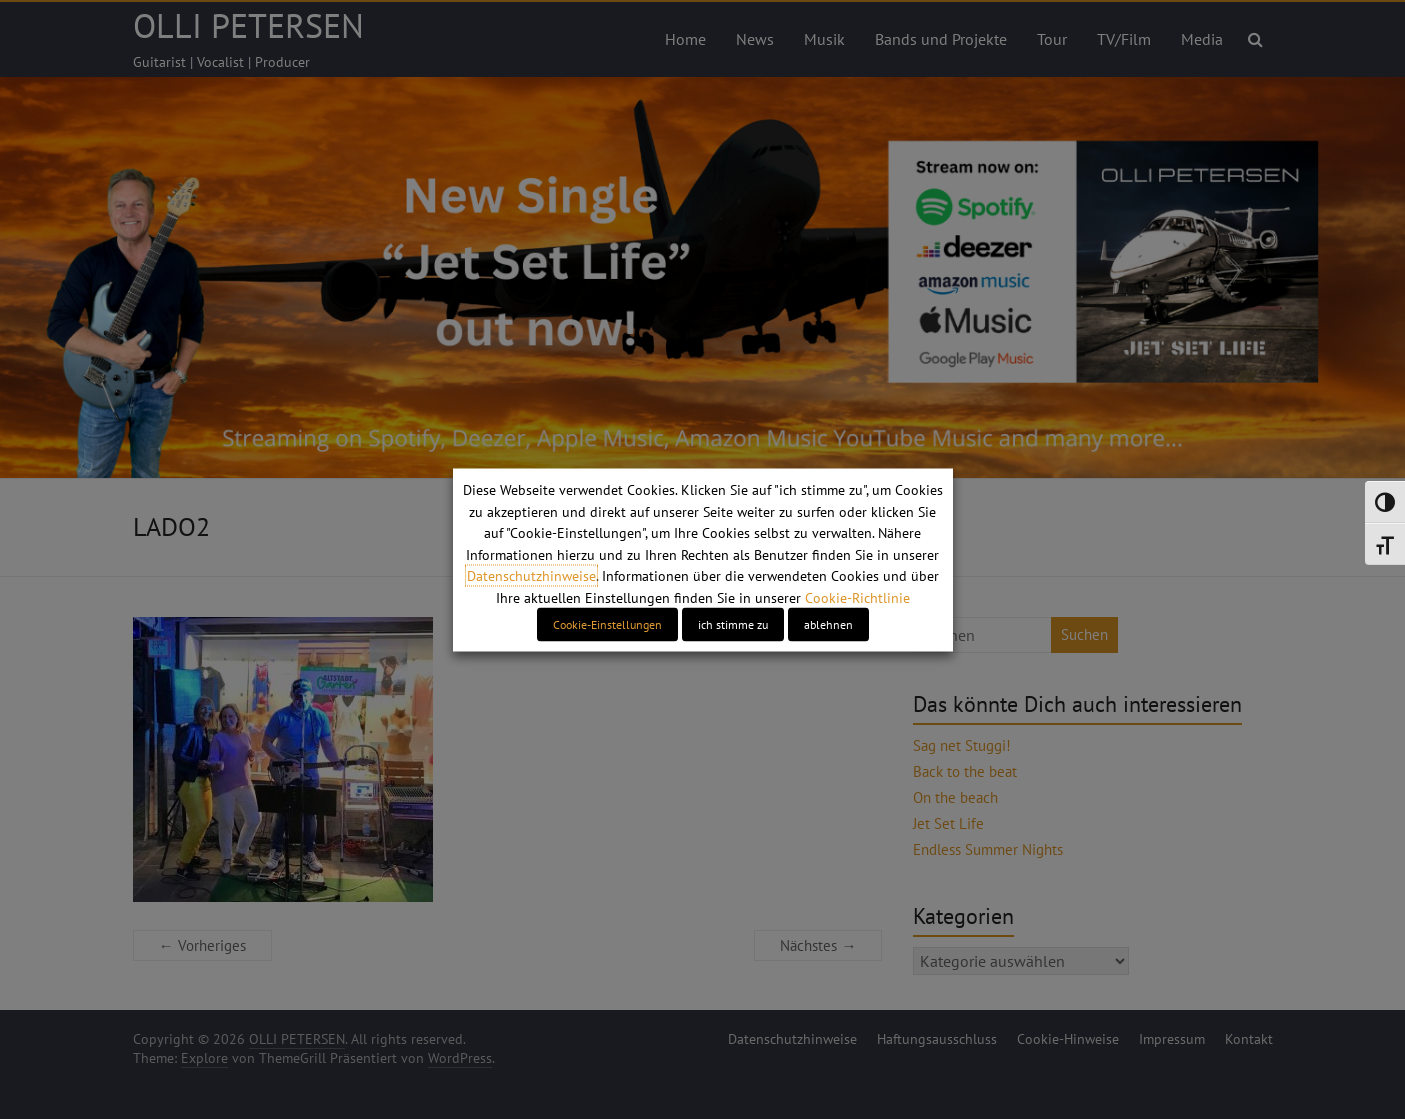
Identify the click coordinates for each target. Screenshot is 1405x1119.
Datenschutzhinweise (531, 576)
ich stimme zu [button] (733, 623)
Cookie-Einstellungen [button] (607, 623)
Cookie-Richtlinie (857, 597)
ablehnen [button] (828, 623)
